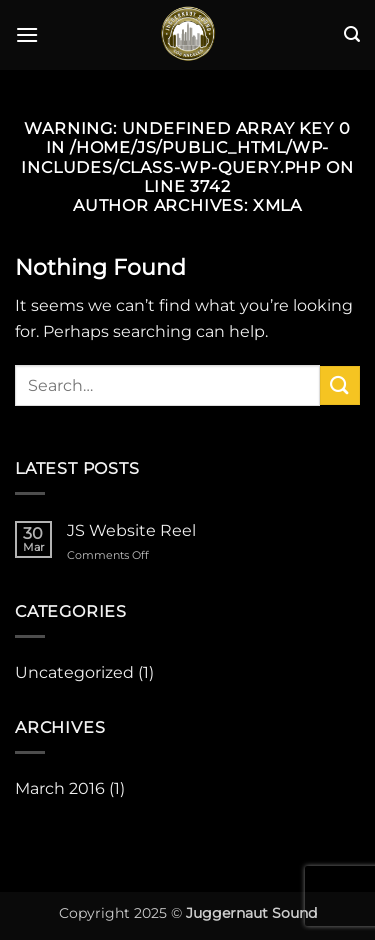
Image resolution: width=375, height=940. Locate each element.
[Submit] (340, 385)
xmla (277, 205)
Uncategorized (74, 672)
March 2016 (60, 788)
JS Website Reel (131, 530)
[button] (27, 34)
